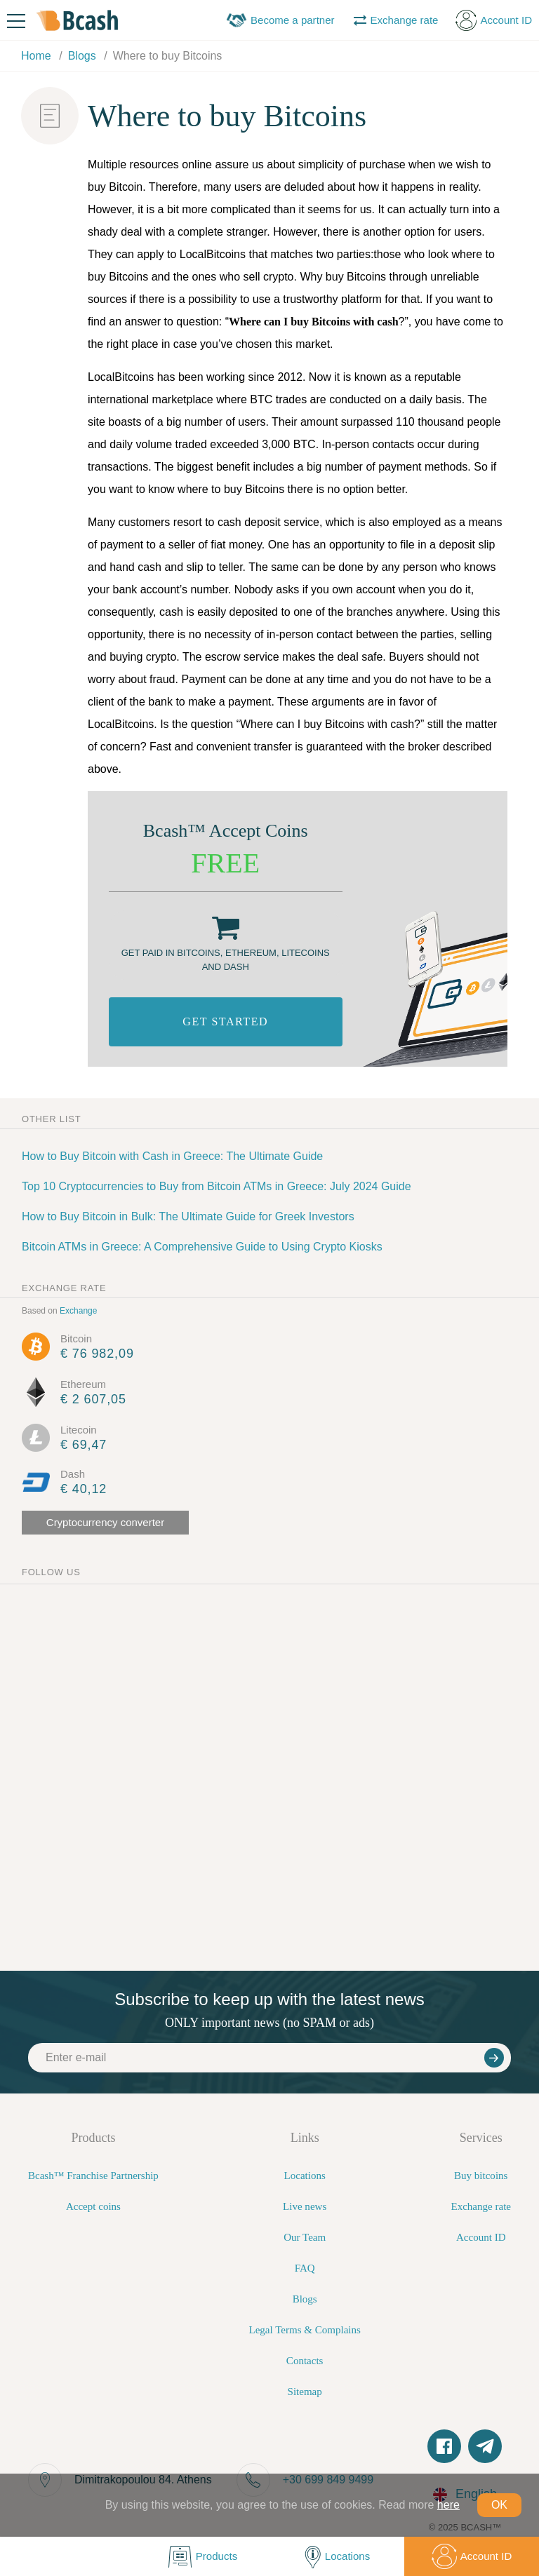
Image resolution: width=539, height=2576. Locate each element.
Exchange (78, 1311)
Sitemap (305, 2391)
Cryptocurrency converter (105, 1522)
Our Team (305, 2237)
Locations (305, 2175)
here (448, 2505)
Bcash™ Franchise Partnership (93, 2175)
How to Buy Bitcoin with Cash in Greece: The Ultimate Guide (172, 1156)
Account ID (481, 2237)
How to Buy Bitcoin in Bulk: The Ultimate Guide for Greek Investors (188, 1216)
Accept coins (93, 2206)
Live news (304, 2206)
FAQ (305, 2268)
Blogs (305, 2299)
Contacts (305, 2360)
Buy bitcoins (480, 2175)
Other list (51, 1119)
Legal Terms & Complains (304, 2330)
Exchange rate (481, 2206)
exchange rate (64, 1288)
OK (499, 2505)
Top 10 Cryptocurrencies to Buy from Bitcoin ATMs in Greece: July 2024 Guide (216, 1186)
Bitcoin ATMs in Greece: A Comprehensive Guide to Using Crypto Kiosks (202, 1247)
